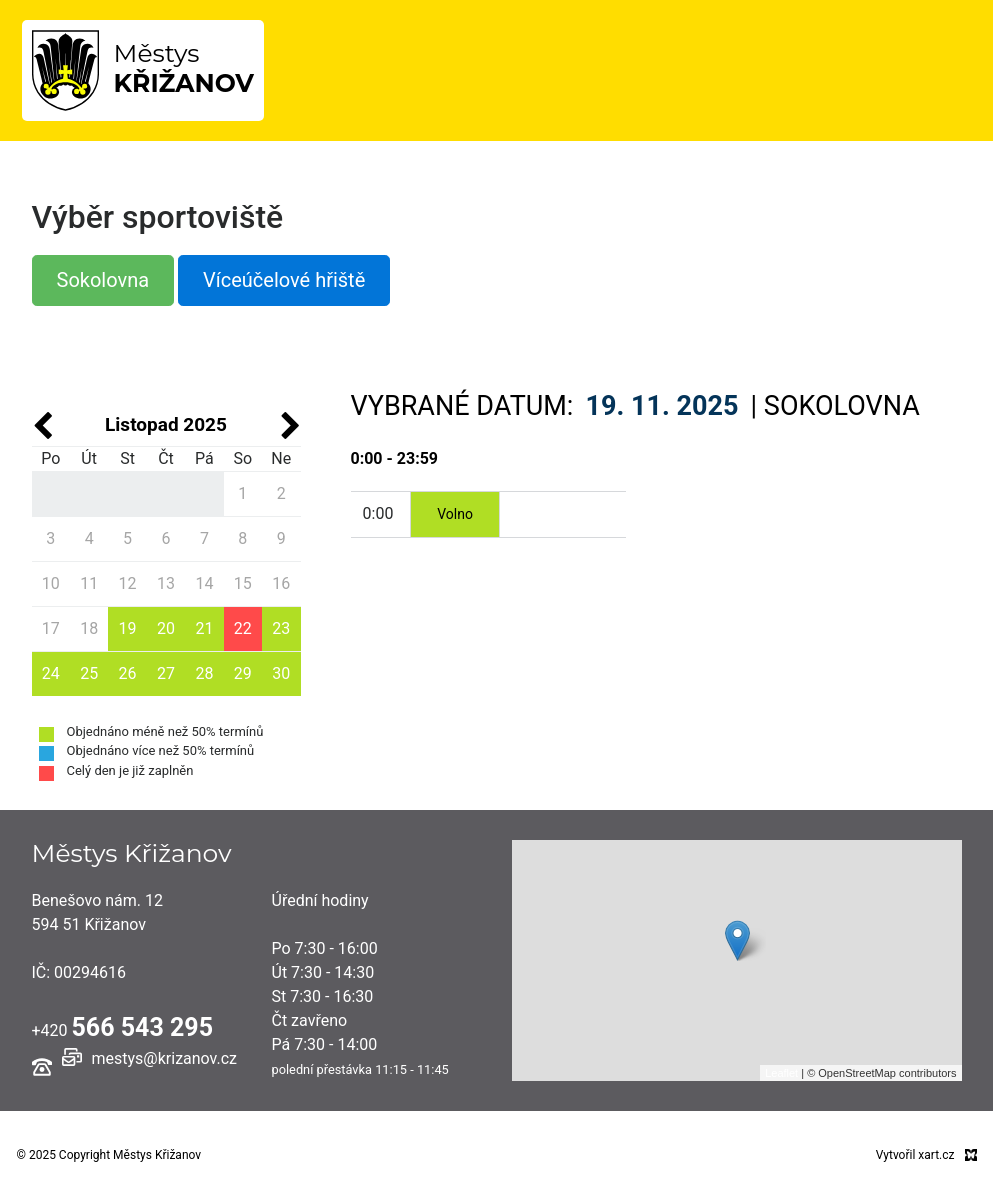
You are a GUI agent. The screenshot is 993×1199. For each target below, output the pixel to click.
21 (204, 628)
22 (243, 628)
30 (281, 673)
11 (89, 583)
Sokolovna (103, 280)
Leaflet (781, 1073)
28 (204, 673)
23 (281, 628)
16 (281, 583)
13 (166, 583)
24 (51, 673)
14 (204, 583)
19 (128, 628)
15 (243, 583)
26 (128, 673)
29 (243, 673)
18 (89, 628)
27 (166, 673)
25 (89, 673)
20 (166, 628)
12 (128, 583)
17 (51, 628)
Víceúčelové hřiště (284, 280)
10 (51, 583)
